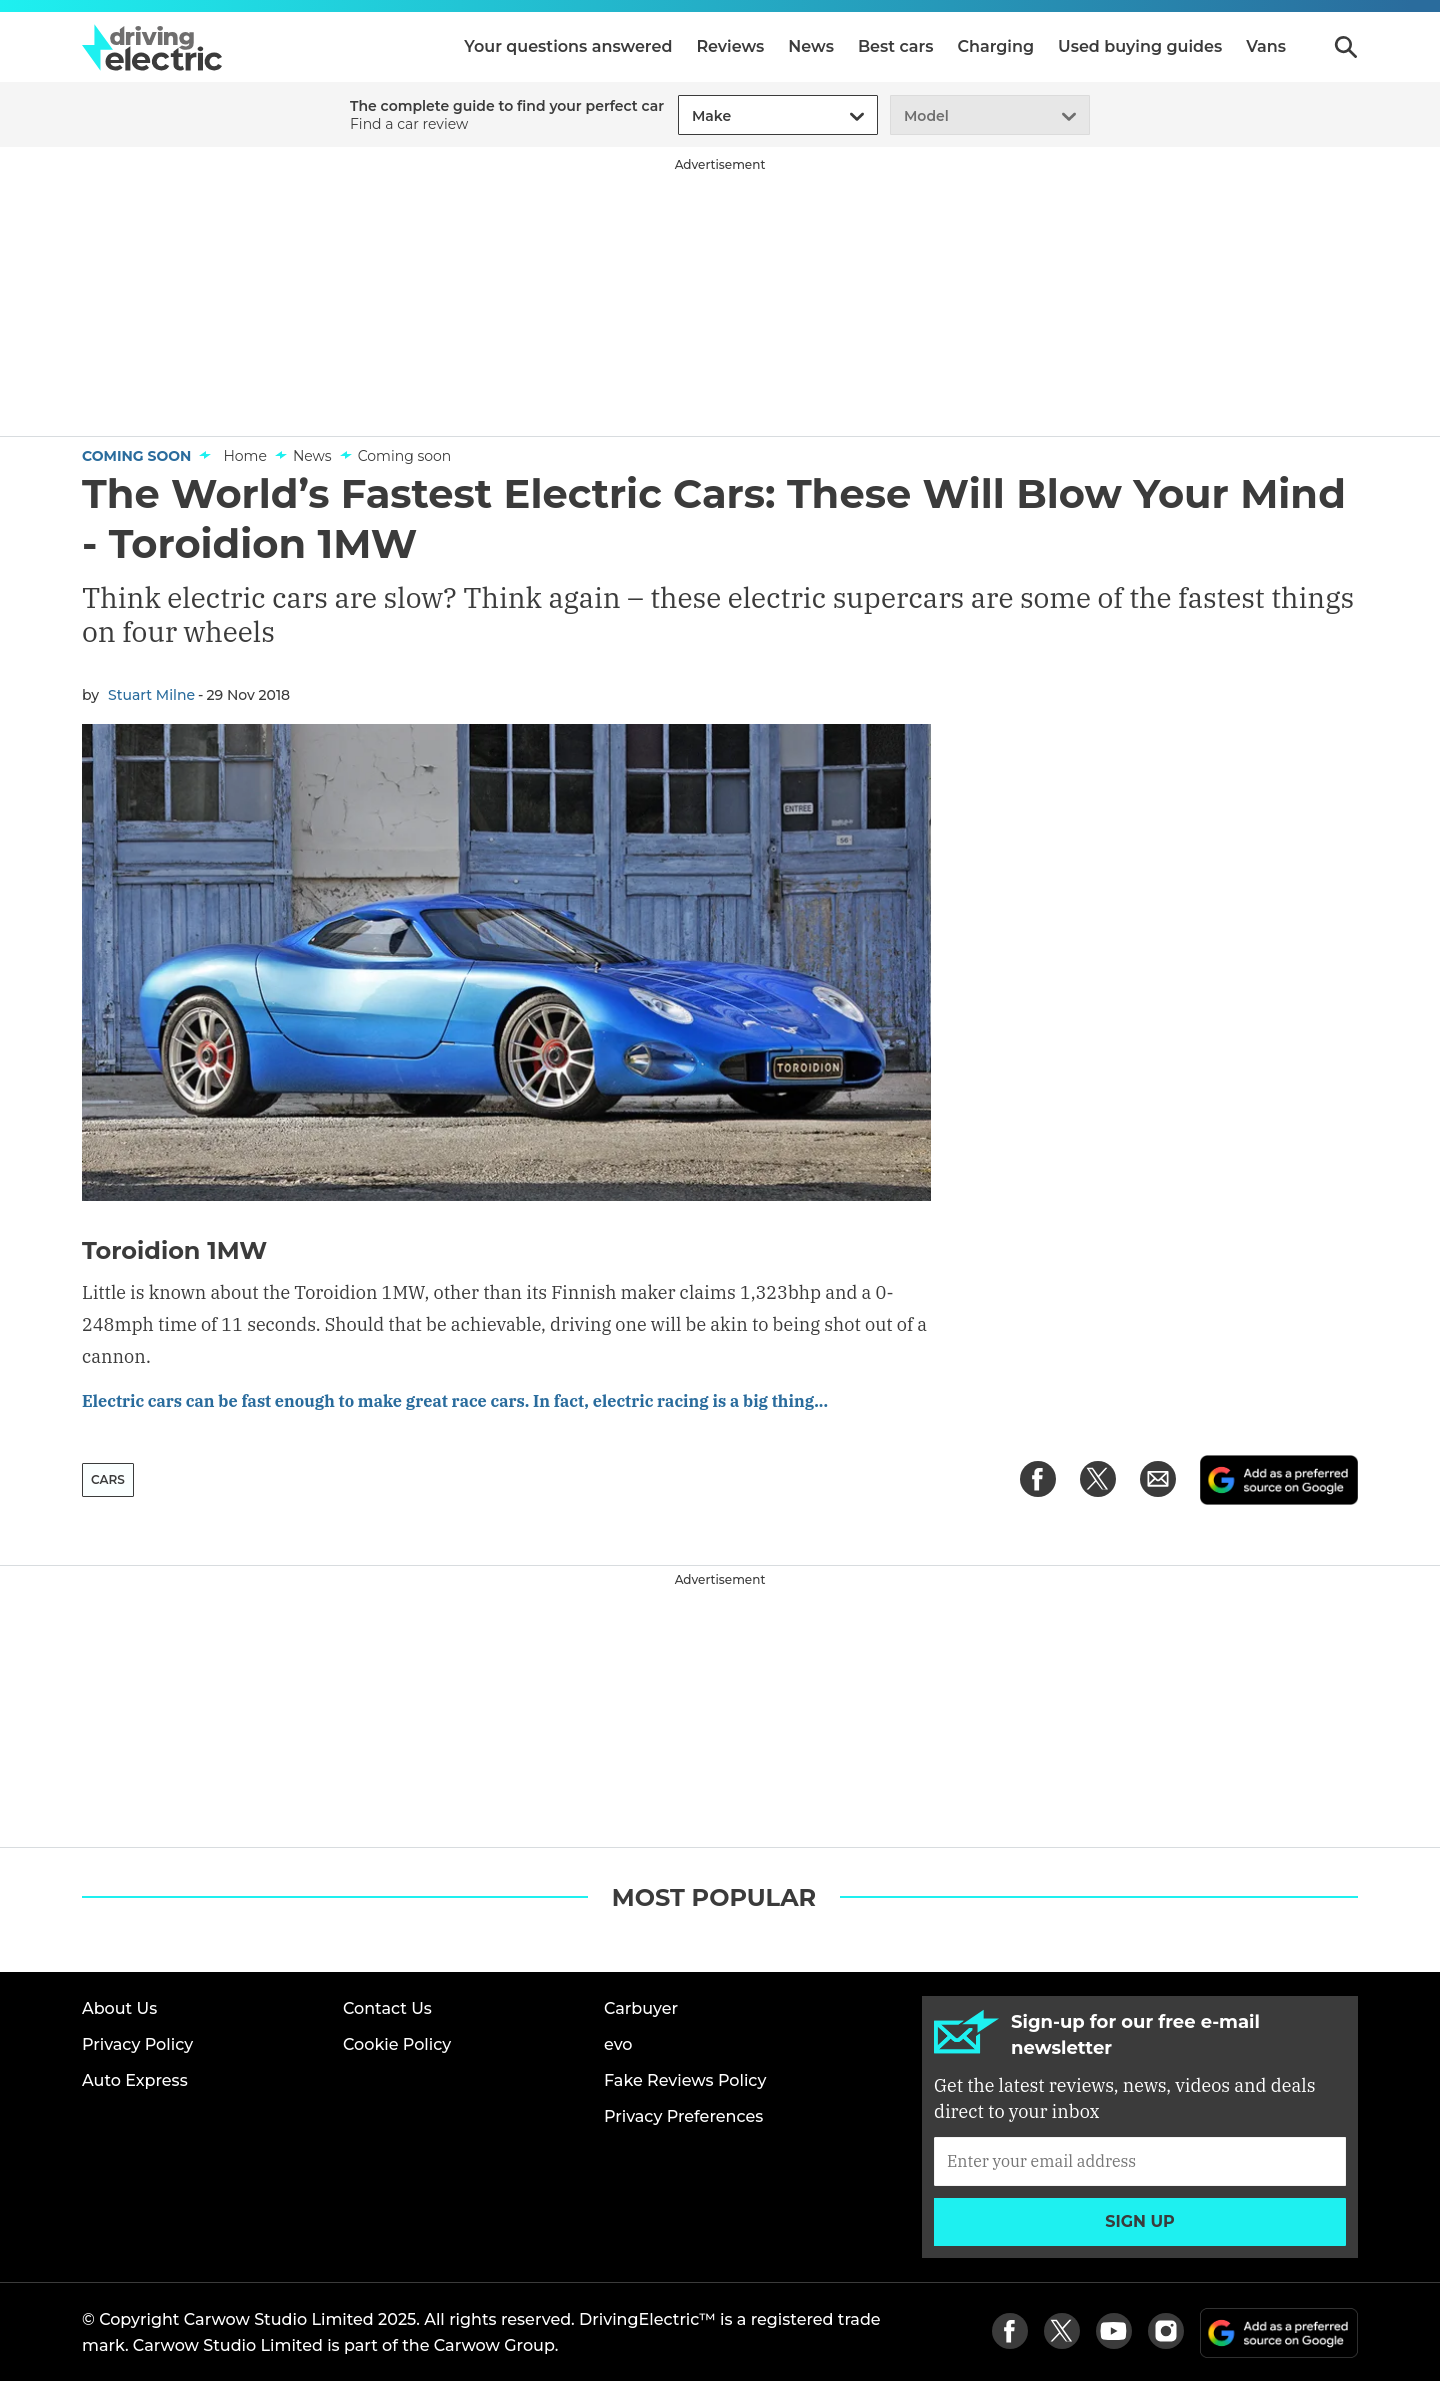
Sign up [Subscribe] (1140, 2219)
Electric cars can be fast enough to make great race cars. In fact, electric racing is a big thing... (495, 1400)
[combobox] (689, 116)
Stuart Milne (151, 695)
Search (1346, 47)
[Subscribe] (1140, 2159)
